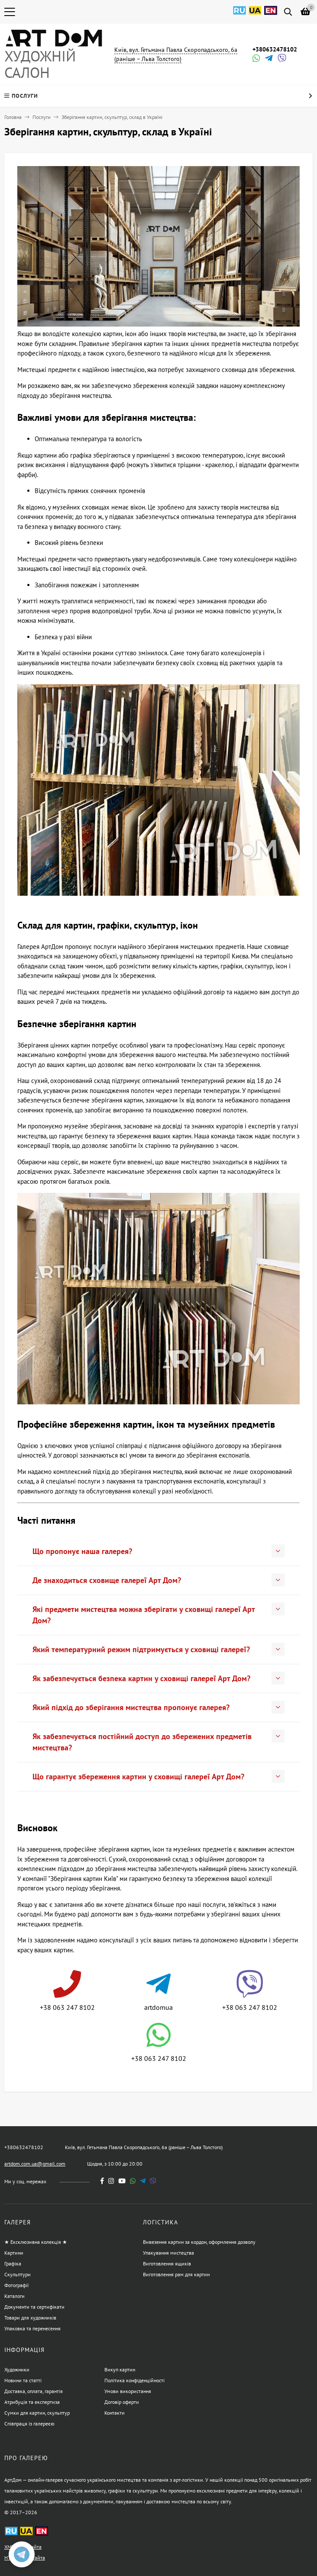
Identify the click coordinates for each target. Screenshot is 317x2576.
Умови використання (127, 2391)
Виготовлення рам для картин (176, 2274)
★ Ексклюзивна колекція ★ (35, 2242)
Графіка (12, 2263)
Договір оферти (121, 2402)
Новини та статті (23, 2380)
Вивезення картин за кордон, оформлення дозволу (199, 2242)
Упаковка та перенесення (32, 2328)
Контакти (114, 2412)
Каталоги (14, 2296)
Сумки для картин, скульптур (37, 2412)
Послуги (41, 117)
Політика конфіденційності (134, 2380)
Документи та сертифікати (34, 2307)
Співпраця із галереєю (29, 2423)
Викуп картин (119, 2369)
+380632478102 (274, 49)
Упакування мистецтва (168, 2252)
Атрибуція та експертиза (32, 2402)
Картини (13, 2252)
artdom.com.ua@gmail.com (34, 2163)
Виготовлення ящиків (167, 2263)
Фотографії (16, 2285)
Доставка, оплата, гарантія (33, 2391)
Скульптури (17, 2274)
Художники (16, 2369)
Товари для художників (30, 2317)
